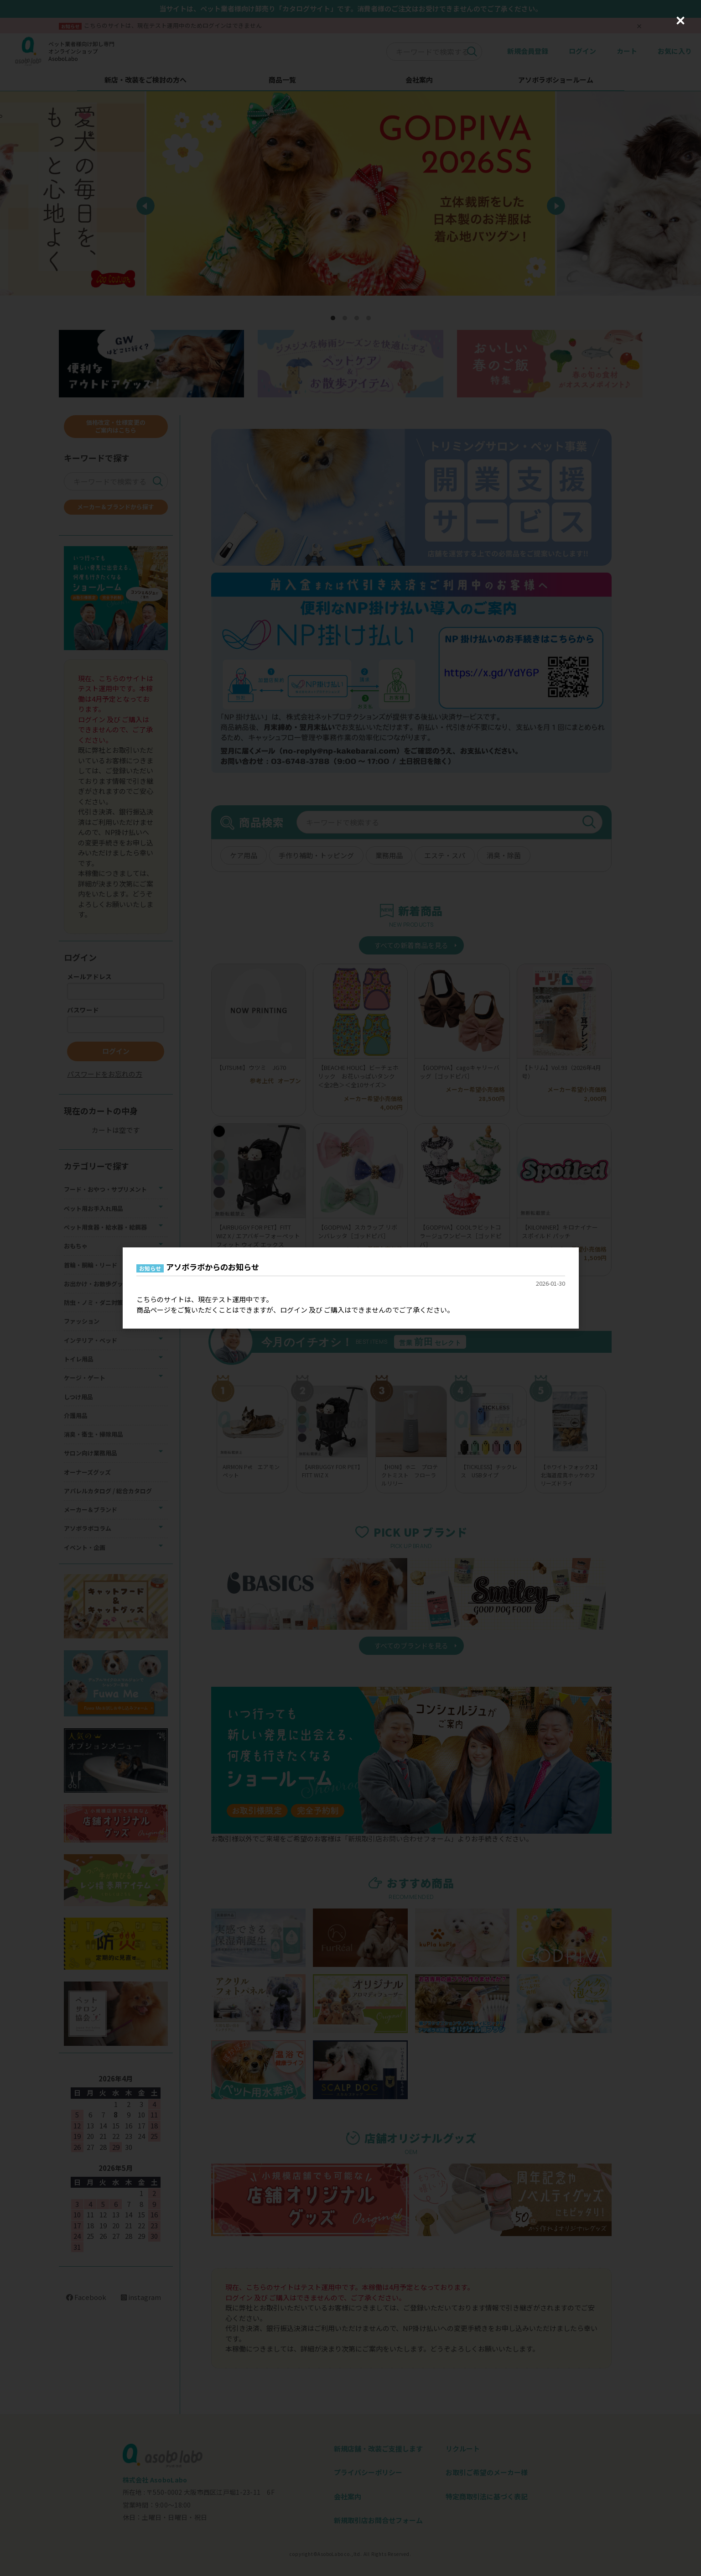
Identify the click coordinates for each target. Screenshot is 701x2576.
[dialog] (351, 1288)
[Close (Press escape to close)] (680, 20)
